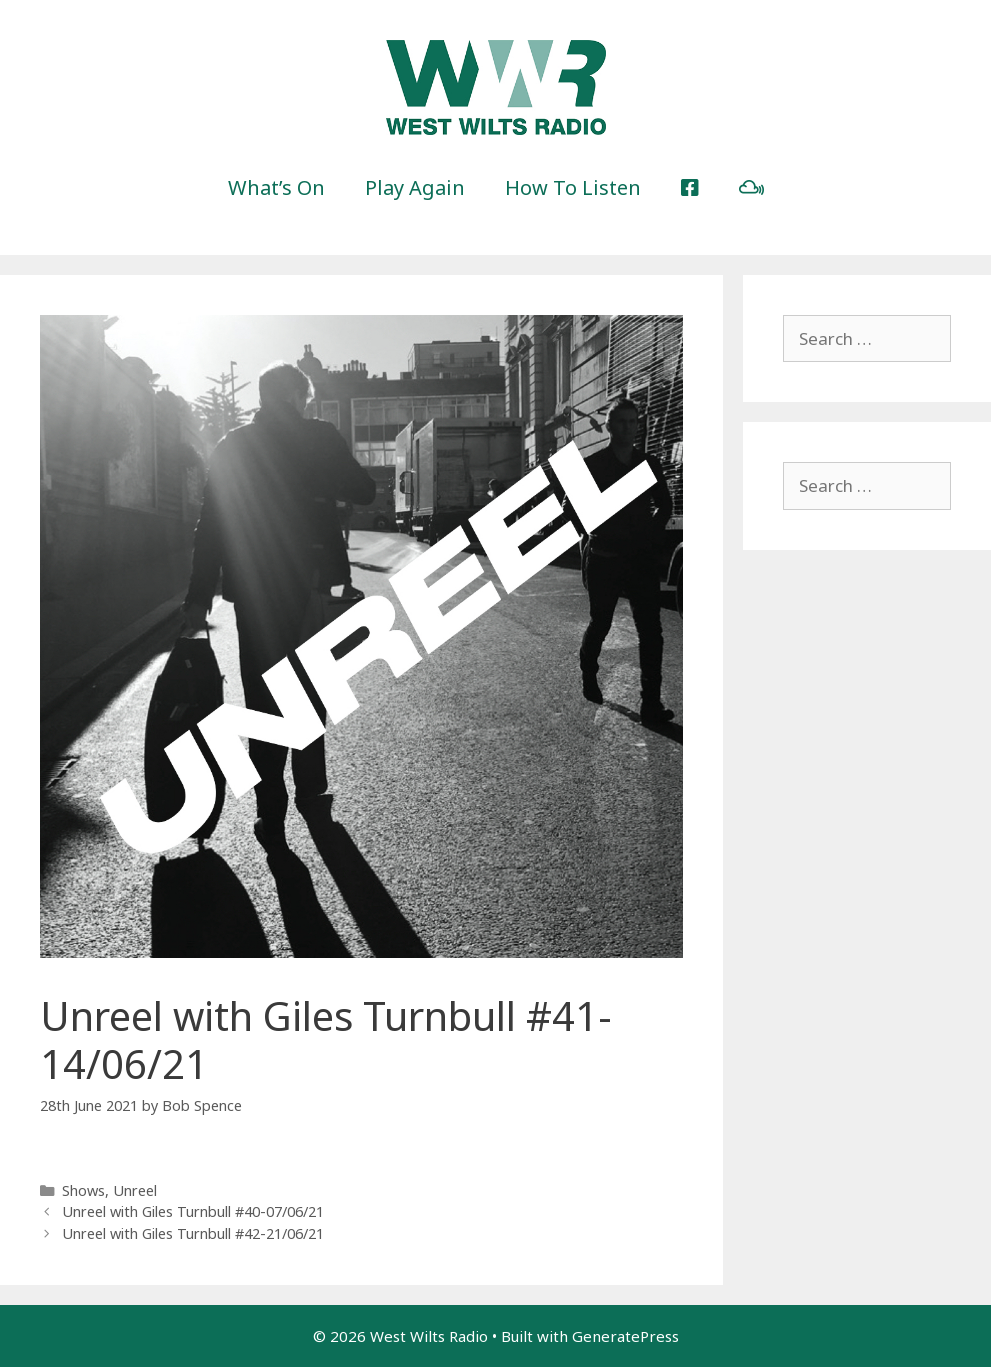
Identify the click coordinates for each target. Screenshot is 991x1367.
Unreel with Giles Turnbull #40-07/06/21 (193, 1211)
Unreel (135, 1190)
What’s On (276, 187)
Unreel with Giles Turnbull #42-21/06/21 (193, 1233)
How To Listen (573, 187)
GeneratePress (625, 1336)
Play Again (415, 187)
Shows (83, 1190)
